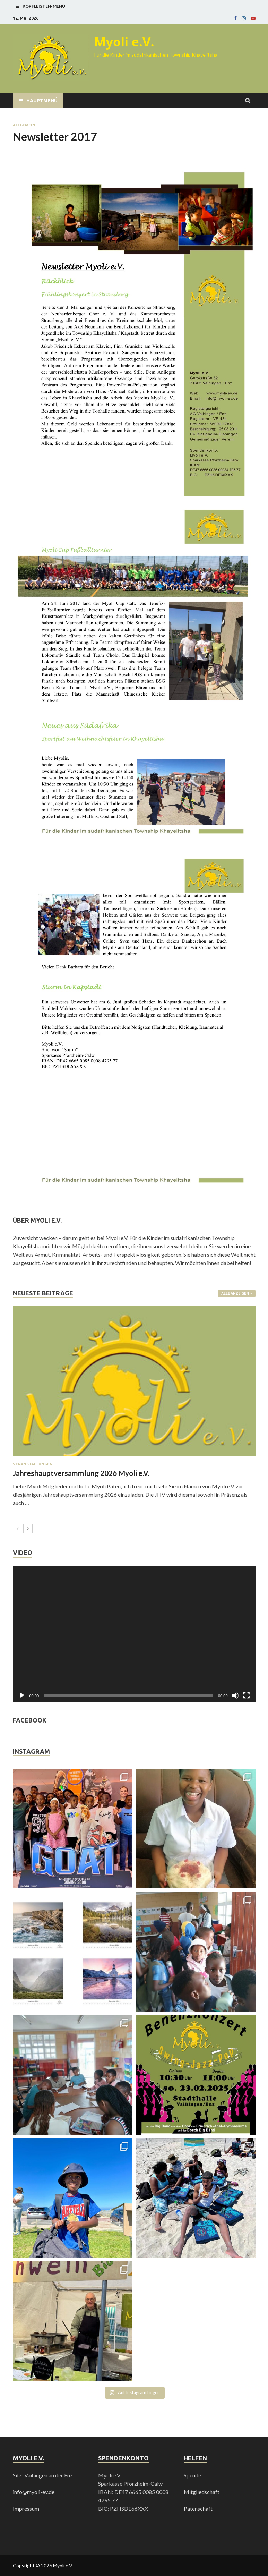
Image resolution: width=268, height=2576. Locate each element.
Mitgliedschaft (201, 2492)
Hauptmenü (42, 100)
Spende (192, 2475)
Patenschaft (198, 2508)
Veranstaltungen (33, 1464)
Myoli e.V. (124, 41)
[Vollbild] (246, 1695)
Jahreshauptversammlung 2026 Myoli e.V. (81, 1473)
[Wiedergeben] (21, 1695)
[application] (134, 1634)
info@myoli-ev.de (33, 2492)
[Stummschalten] (235, 1695)
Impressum (26, 2508)
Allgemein (24, 125)
